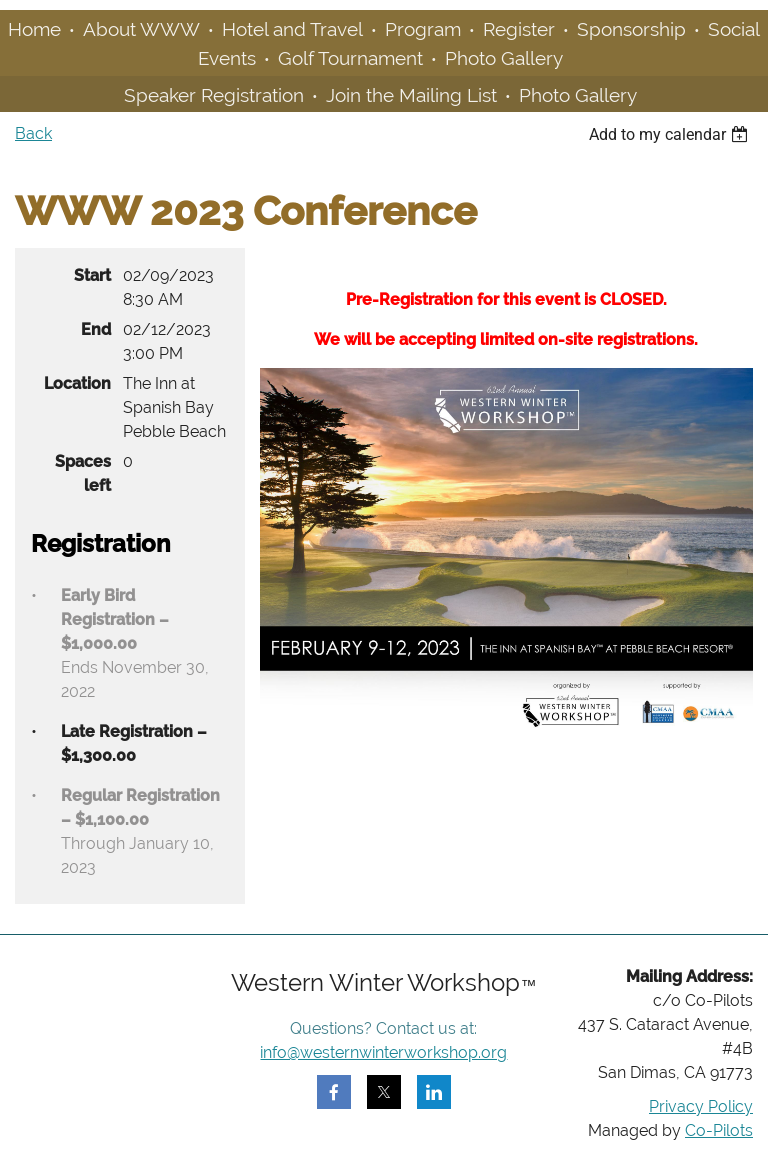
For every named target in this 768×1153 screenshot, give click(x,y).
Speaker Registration (214, 95)
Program (423, 29)
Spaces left (83, 473)
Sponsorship (631, 29)
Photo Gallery (504, 58)
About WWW (141, 29)
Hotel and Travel (292, 29)
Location (77, 383)
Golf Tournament (350, 58)
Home (34, 29)
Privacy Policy (701, 1106)
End (96, 329)
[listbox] (671, 134)
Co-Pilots (719, 1130)
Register (519, 29)
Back (33, 133)
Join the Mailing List (411, 95)
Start (92, 275)
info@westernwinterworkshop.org (383, 1052)
